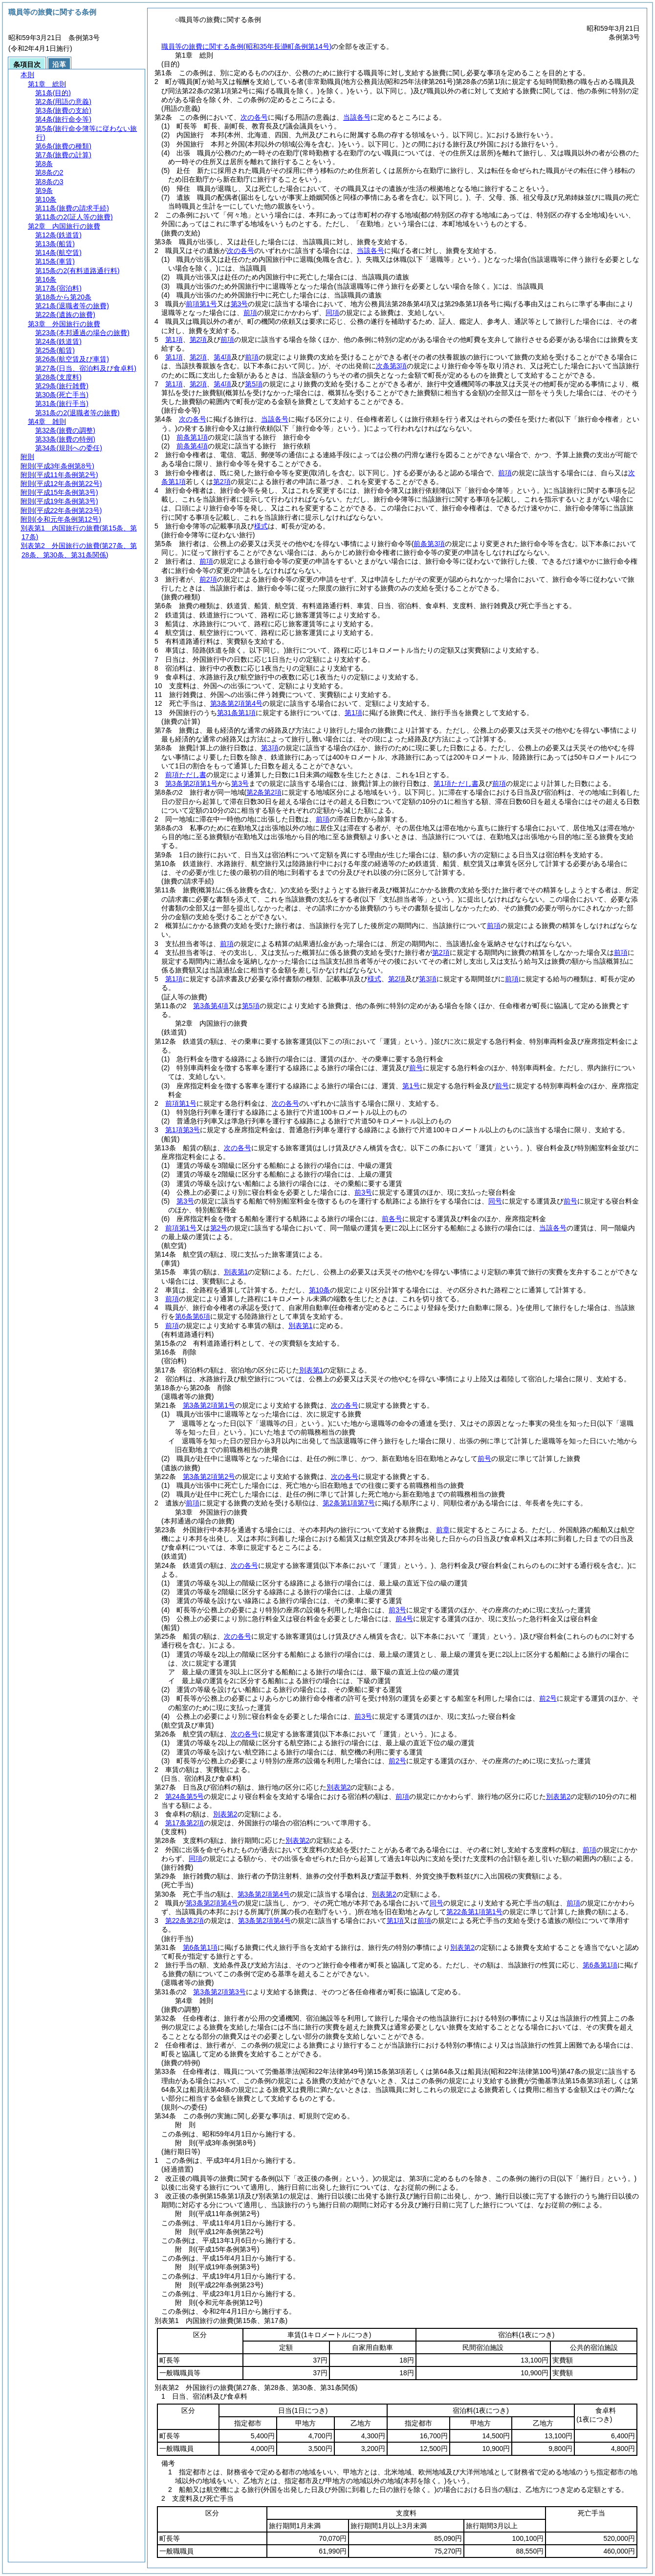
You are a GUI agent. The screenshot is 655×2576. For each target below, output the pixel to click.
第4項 (222, 357)
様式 (261, 526)
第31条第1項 (236, 713)
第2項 (198, 339)
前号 (416, 1068)
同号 (495, 1201)
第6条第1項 (200, 1947)
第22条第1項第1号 (474, 1912)
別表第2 (339, 1787)
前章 (443, 1530)
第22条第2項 (184, 1920)
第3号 (239, 304)
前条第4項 (192, 446)
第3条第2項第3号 (219, 1992)
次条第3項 (391, 366)
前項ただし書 (185, 775)
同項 (332, 313)
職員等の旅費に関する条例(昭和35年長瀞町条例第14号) (246, 46)
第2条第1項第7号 (349, 1503)
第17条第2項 (184, 1823)
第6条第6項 (192, 1316)
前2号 (548, 1698)
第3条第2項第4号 (236, 703)
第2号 (219, 1228)
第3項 (270, 748)
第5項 (253, 384)
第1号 (411, 1086)
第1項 (174, 339)
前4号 (404, 1619)
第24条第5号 (184, 1796)
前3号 (363, 1192)
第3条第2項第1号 (191, 783)
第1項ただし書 (456, 783)
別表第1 (236, 1272)
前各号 (392, 1219)
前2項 (208, 579)
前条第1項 (192, 437)
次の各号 (254, 117)
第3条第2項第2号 (209, 1476)
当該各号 (357, 117)
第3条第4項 (210, 1006)
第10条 (319, 1290)
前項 (250, 313)
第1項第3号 (182, 1130)
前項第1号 (201, 304)
